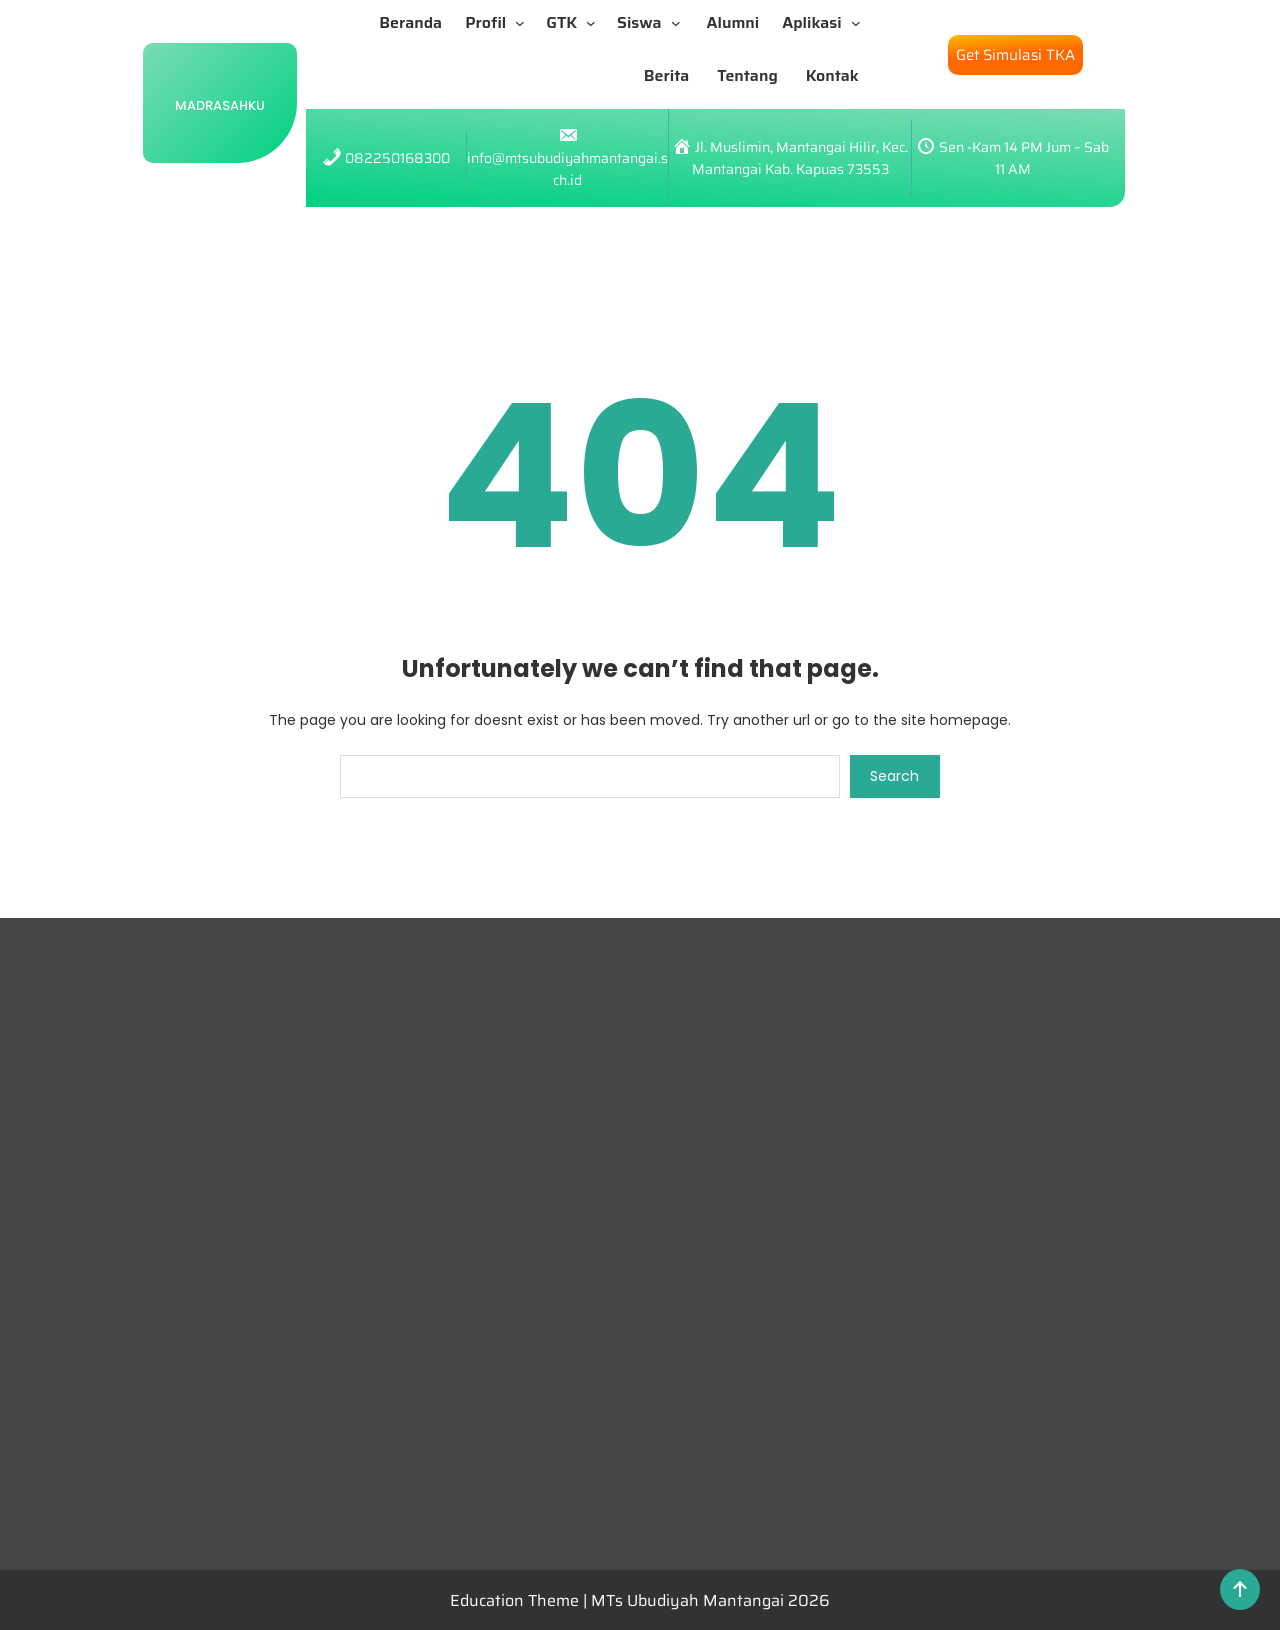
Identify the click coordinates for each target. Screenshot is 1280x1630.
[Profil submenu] (524, 23)
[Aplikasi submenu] (860, 23)
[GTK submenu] (595, 23)
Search (894, 776)
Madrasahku (220, 105)
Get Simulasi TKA (1015, 55)
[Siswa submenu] (680, 23)
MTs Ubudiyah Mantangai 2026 (710, 1600)
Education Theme (516, 1600)
